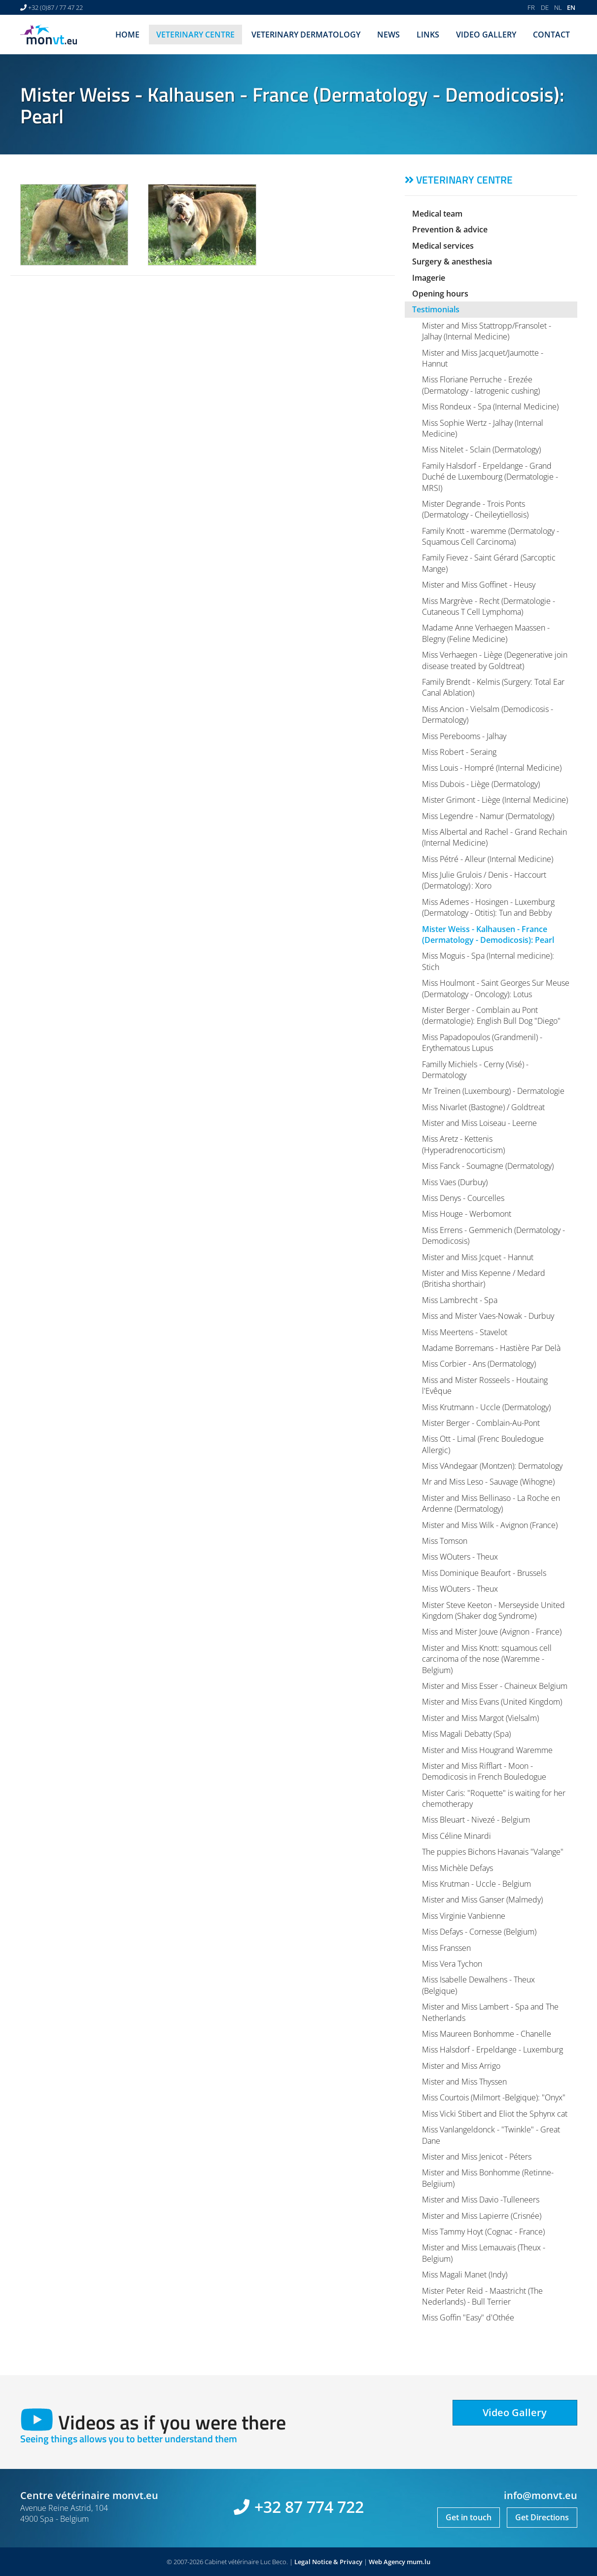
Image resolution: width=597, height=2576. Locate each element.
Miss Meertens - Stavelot (464, 1332)
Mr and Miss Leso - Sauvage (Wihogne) (488, 1481)
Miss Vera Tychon (452, 1963)
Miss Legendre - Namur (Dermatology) (488, 816)
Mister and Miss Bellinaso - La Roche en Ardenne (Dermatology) (491, 1503)
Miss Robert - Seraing (459, 752)
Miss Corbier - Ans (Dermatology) (479, 1363)
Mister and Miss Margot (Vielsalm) (480, 1718)
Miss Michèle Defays (457, 1868)
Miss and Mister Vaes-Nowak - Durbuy (488, 1315)
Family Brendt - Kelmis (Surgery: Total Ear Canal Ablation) (493, 687)
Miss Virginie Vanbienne (463, 1915)
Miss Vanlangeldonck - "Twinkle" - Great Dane (491, 2135)
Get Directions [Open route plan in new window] (542, 2517)
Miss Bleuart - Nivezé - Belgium (476, 1819)
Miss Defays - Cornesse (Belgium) (479, 1931)
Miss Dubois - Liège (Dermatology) (481, 784)
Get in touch (469, 2517)
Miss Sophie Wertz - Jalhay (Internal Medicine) (482, 428)
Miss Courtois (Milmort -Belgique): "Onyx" (493, 2097)
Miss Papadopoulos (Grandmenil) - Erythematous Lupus (482, 1042)
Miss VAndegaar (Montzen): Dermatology (492, 1465)
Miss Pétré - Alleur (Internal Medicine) (487, 859)
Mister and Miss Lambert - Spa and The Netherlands (490, 2012)
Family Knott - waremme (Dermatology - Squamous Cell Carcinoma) (490, 536)
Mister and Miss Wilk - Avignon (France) (490, 1525)
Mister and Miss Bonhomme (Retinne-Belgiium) (488, 2178)
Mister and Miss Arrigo (461, 2065)
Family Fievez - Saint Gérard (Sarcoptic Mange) (489, 563)
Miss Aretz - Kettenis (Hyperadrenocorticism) (463, 1144)
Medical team (437, 213)
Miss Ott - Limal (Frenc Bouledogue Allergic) (483, 1444)
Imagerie (428, 277)
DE (545, 7)
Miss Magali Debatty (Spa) (466, 1733)
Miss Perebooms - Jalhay (464, 736)
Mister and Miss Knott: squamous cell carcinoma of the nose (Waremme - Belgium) (487, 1659)
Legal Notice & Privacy (328, 2561)
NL (558, 7)
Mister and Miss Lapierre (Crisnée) (481, 2215)
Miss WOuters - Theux (460, 1556)
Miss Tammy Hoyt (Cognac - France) (483, 2231)
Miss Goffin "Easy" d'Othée (468, 2317)
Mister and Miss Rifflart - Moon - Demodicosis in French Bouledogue (484, 1771)
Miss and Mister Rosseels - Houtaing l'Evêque (485, 1385)
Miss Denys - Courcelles (463, 1198)
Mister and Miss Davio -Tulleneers (480, 2199)
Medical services (443, 245)
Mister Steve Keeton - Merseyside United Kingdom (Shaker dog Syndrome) (493, 1610)
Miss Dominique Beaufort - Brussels (484, 1573)
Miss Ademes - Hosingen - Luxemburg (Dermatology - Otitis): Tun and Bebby (488, 907)
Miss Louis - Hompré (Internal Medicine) (492, 767)
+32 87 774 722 (309, 2506)
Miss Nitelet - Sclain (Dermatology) (481, 449)
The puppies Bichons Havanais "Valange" (492, 1851)
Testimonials (435, 309)
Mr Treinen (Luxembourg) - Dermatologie (493, 1090)
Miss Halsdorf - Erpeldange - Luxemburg (492, 2049)
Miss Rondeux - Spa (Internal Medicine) (490, 406)
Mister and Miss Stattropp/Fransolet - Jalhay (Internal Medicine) (486, 331)
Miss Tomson (444, 1540)
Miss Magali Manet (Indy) (464, 2274)
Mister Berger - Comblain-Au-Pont (481, 1423)
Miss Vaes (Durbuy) (455, 1182)
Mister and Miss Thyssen (464, 2081)
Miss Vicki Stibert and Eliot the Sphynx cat (494, 2113)
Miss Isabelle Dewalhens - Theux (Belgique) (478, 1985)
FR (531, 7)
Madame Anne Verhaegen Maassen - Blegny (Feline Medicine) (486, 633)
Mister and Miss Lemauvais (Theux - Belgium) (483, 2253)
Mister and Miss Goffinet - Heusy (478, 584)
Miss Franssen (446, 1947)
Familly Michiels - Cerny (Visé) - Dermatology (475, 1070)
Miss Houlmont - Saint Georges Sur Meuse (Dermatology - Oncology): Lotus (495, 988)
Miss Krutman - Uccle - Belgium (476, 1883)
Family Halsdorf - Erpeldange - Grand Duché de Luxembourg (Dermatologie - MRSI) (490, 476)
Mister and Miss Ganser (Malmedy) (482, 1899)
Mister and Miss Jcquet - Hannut (477, 1257)
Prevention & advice (450, 229)
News (388, 34)
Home (127, 34)
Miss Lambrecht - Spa (459, 1300)
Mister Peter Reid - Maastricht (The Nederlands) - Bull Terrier (482, 2296)
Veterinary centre (195, 34)
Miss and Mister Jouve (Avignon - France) (492, 1631)
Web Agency (387, 2561)
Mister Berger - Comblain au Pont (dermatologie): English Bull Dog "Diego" (491, 1015)
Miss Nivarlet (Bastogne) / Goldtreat (483, 1107)
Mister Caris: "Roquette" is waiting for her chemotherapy (493, 1798)
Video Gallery (486, 34)
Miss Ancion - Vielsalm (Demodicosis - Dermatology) (487, 714)
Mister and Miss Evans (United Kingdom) (492, 1701)
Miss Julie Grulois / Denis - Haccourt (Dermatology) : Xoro (484, 880)
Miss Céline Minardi (456, 1835)
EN (571, 7)
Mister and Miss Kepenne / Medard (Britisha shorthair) (483, 1278)
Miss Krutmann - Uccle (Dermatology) (486, 1407)
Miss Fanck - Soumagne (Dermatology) (488, 1165)
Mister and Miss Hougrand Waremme (487, 1750)
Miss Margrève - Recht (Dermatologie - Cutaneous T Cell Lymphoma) (488, 606)
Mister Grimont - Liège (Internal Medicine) (495, 799)
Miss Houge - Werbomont (466, 1213)
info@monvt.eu (540, 2495)
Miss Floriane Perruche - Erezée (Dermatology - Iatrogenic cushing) (481, 385)
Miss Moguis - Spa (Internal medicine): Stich (488, 961)
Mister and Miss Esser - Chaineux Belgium (494, 1685)
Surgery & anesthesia (452, 261)
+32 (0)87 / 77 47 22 (55, 7)
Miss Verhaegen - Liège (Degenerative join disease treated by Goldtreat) (494, 660)
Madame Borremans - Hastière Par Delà (491, 1348)
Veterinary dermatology (305, 34)
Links (428, 34)
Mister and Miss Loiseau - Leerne (479, 1123)
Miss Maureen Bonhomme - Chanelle (486, 2033)
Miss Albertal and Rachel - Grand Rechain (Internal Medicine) (494, 837)
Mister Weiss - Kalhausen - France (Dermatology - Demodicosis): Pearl (488, 934)
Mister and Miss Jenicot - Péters (476, 2156)
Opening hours (440, 293)
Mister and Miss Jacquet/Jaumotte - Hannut (482, 358)
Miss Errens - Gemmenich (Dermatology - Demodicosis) (493, 1235)
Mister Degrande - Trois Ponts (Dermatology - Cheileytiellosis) (475, 509)
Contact (551, 34)
